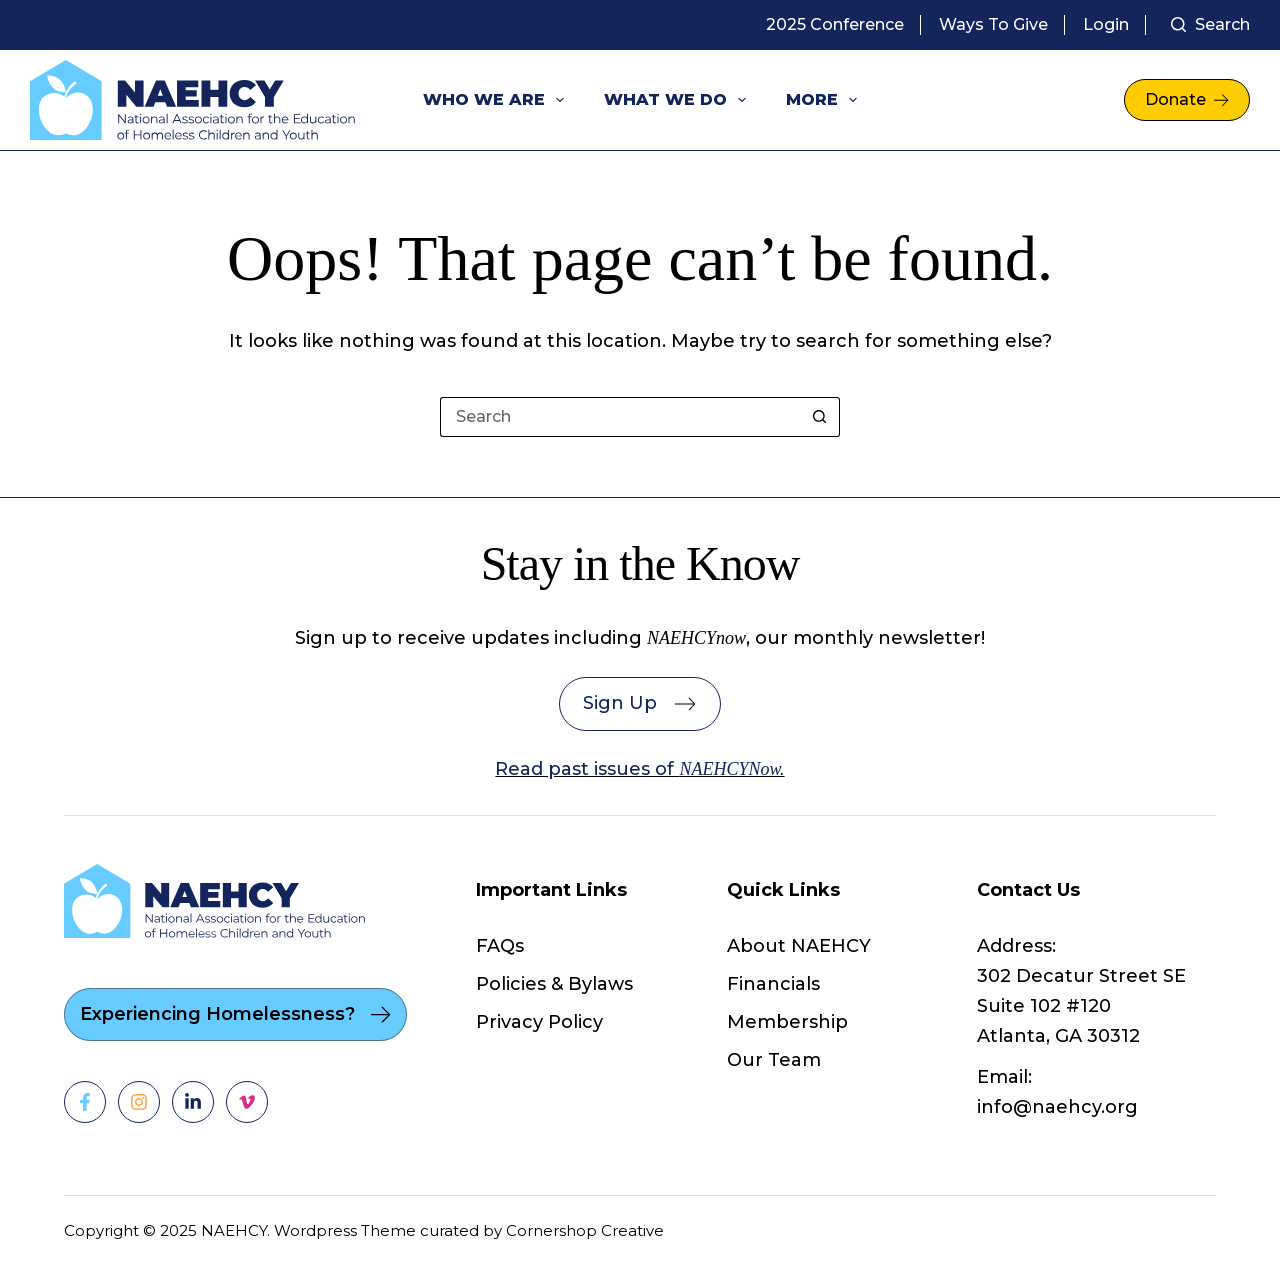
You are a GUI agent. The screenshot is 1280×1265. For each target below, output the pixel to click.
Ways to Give (993, 24)
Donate (1187, 99)
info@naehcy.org (1057, 1107)
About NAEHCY (799, 946)
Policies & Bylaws (554, 984)
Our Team (774, 1060)
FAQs (500, 946)
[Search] (1210, 25)
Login (1106, 24)
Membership (787, 1022)
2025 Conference (835, 24)
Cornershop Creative (585, 1230)
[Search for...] (620, 417)
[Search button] (820, 417)
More (825, 100)
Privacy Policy (539, 1022)
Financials (773, 984)
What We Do (679, 100)
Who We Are (497, 100)
